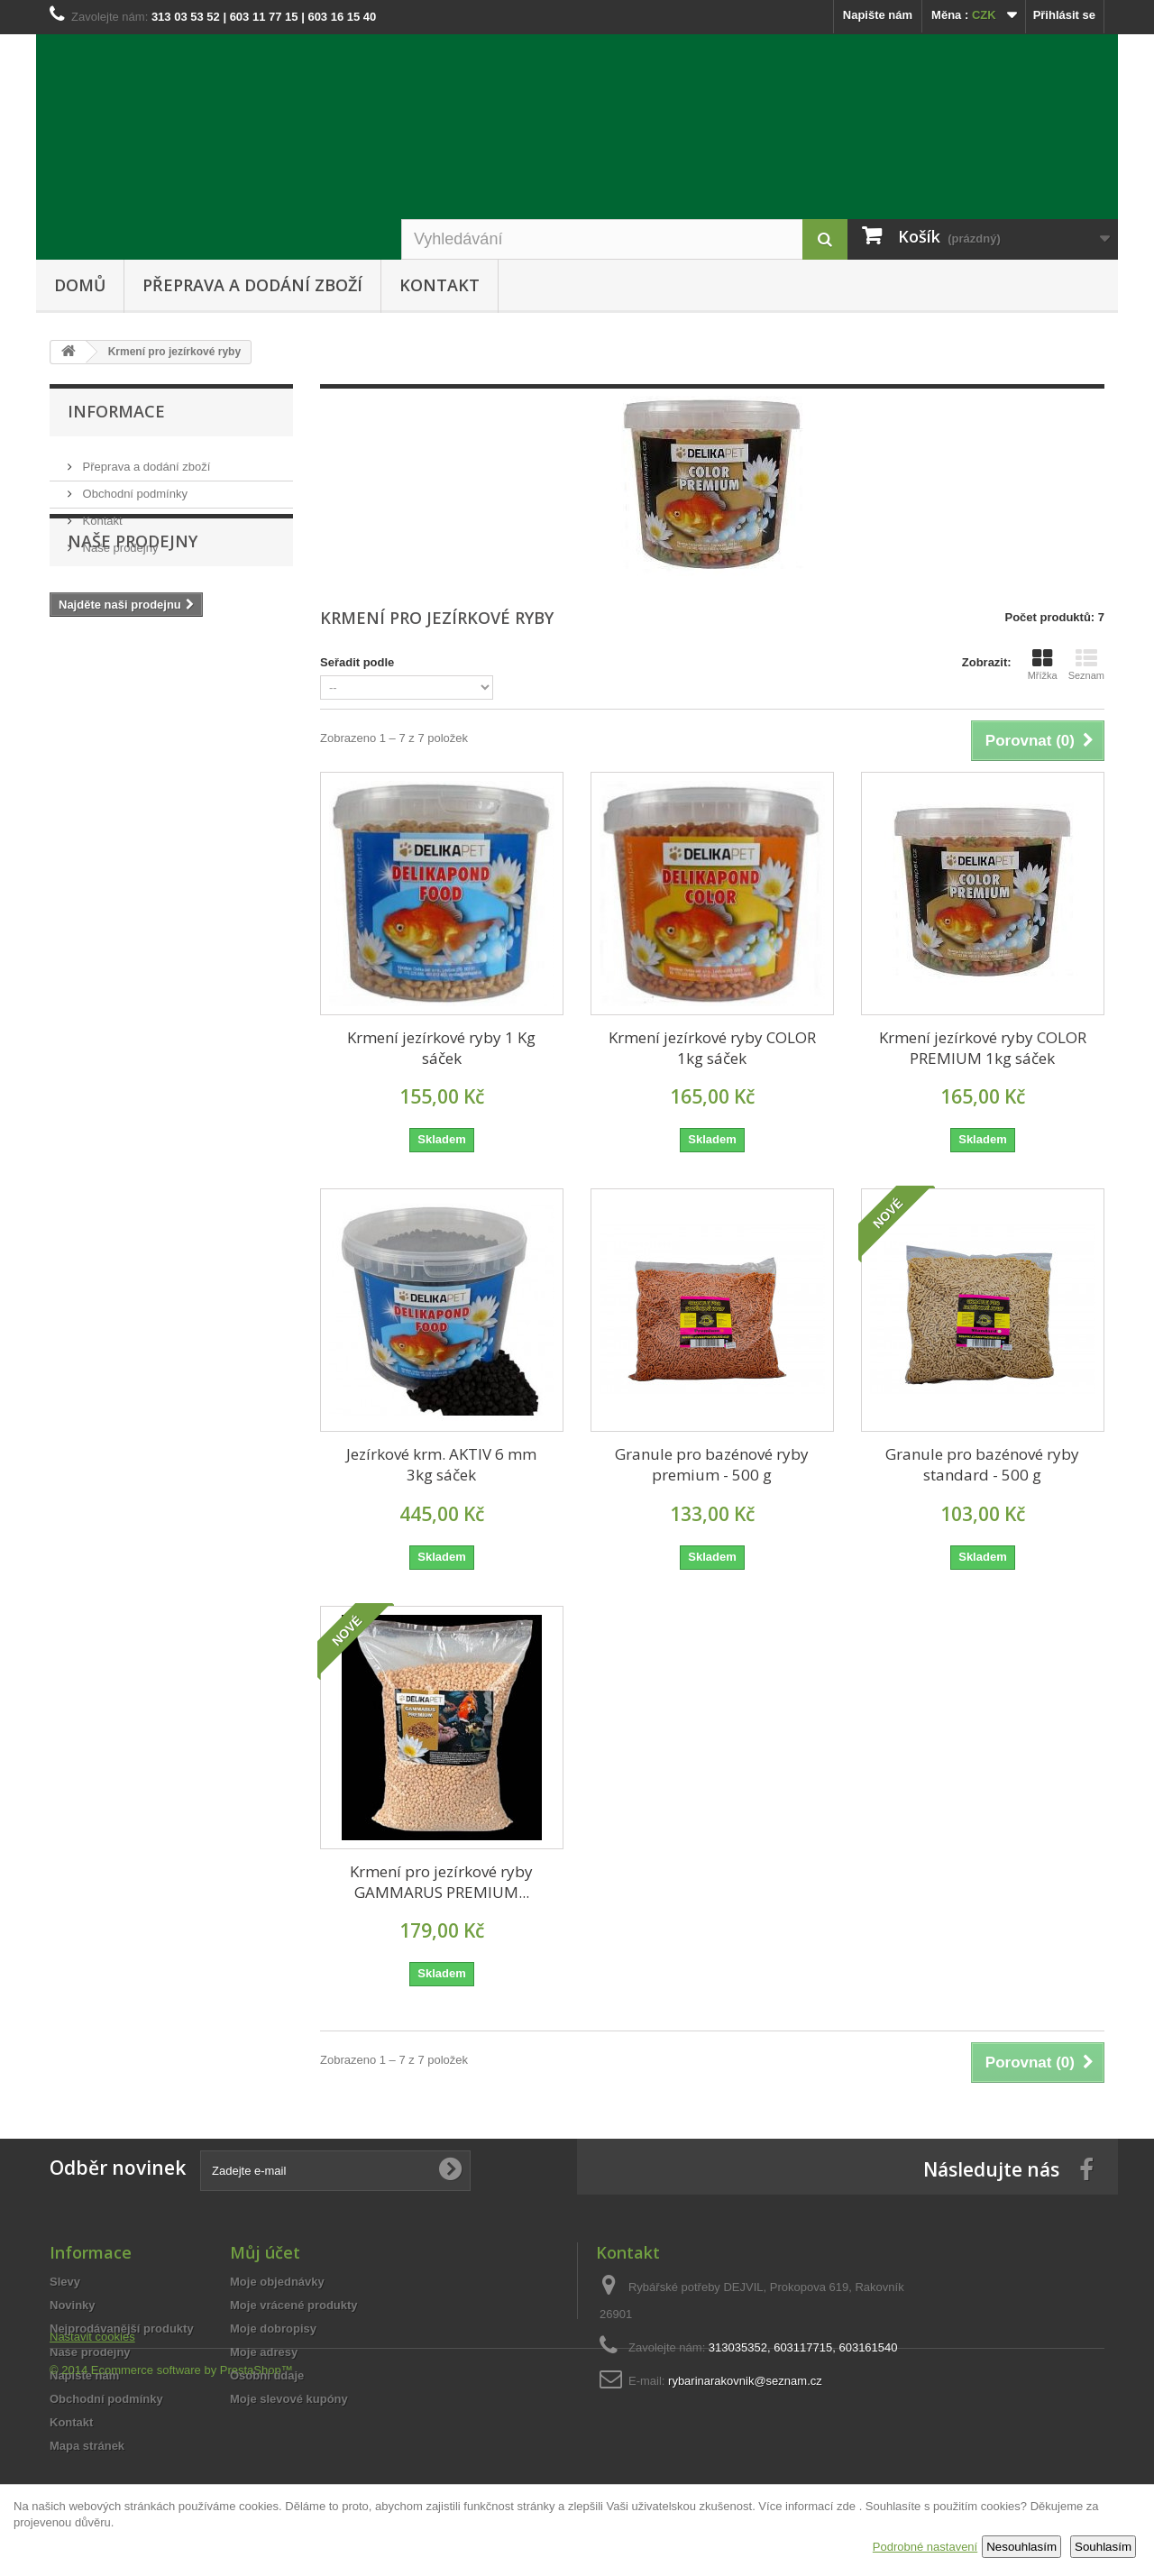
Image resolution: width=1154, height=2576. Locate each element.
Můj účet (265, 2252)
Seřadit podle (357, 662)
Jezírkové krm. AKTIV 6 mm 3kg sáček (441, 1464)
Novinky (73, 2305)
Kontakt (439, 285)
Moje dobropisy (273, 2328)
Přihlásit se (1064, 15)
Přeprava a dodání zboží (252, 285)
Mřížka (1043, 664)
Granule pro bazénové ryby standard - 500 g (982, 1464)
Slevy (65, 2281)
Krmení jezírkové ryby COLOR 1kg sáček (712, 1047)
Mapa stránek (87, 2445)
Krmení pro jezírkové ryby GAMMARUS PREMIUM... (441, 1881)
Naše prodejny (118, 540)
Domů (79, 285)
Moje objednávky (277, 2281)
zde (846, 2506)
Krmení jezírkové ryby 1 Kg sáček (441, 1047)
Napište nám (877, 15)
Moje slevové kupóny (289, 2399)
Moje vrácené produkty (294, 2305)
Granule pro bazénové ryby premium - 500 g (712, 1464)
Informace (116, 411)
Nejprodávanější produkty (122, 2328)
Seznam (1086, 664)
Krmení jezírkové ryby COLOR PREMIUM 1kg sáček (982, 1047)
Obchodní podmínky (133, 486)
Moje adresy (264, 2352)
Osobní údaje (267, 2375)
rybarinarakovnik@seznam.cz (745, 2381)
